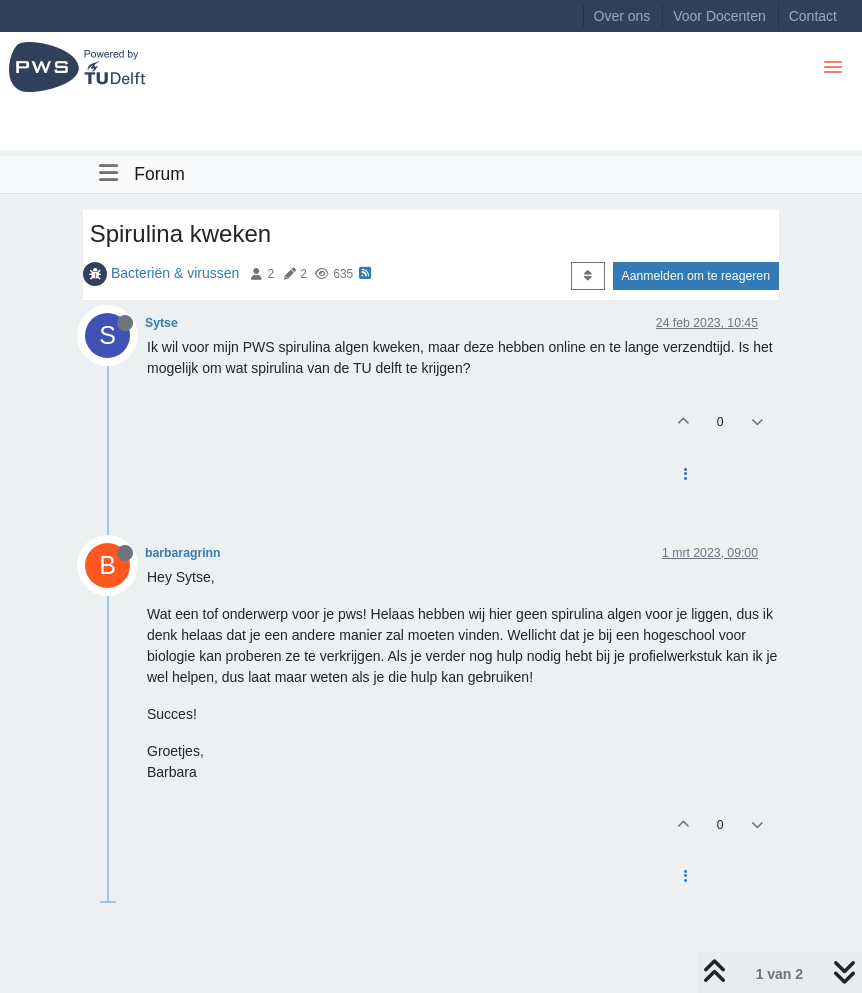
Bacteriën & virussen (175, 273)
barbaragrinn (183, 553)
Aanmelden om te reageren (696, 276)
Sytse (161, 323)
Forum (159, 174)
